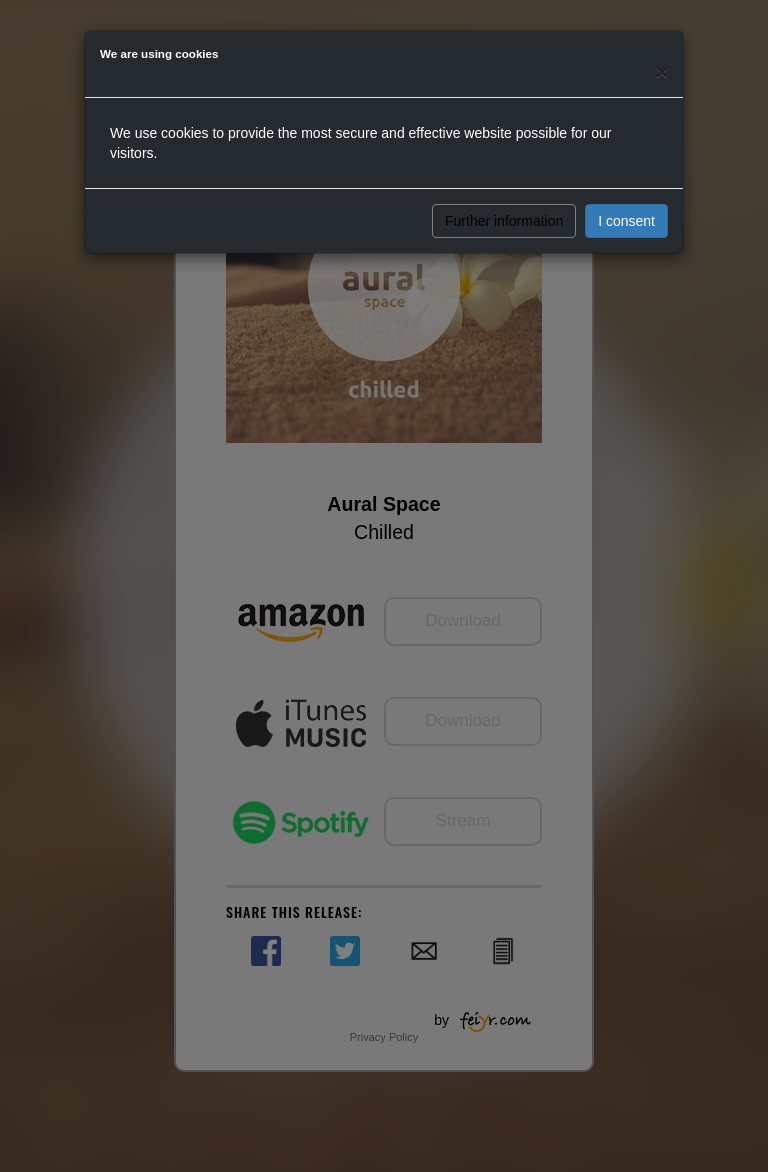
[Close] (662, 71)
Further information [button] (504, 221)
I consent (626, 221)
